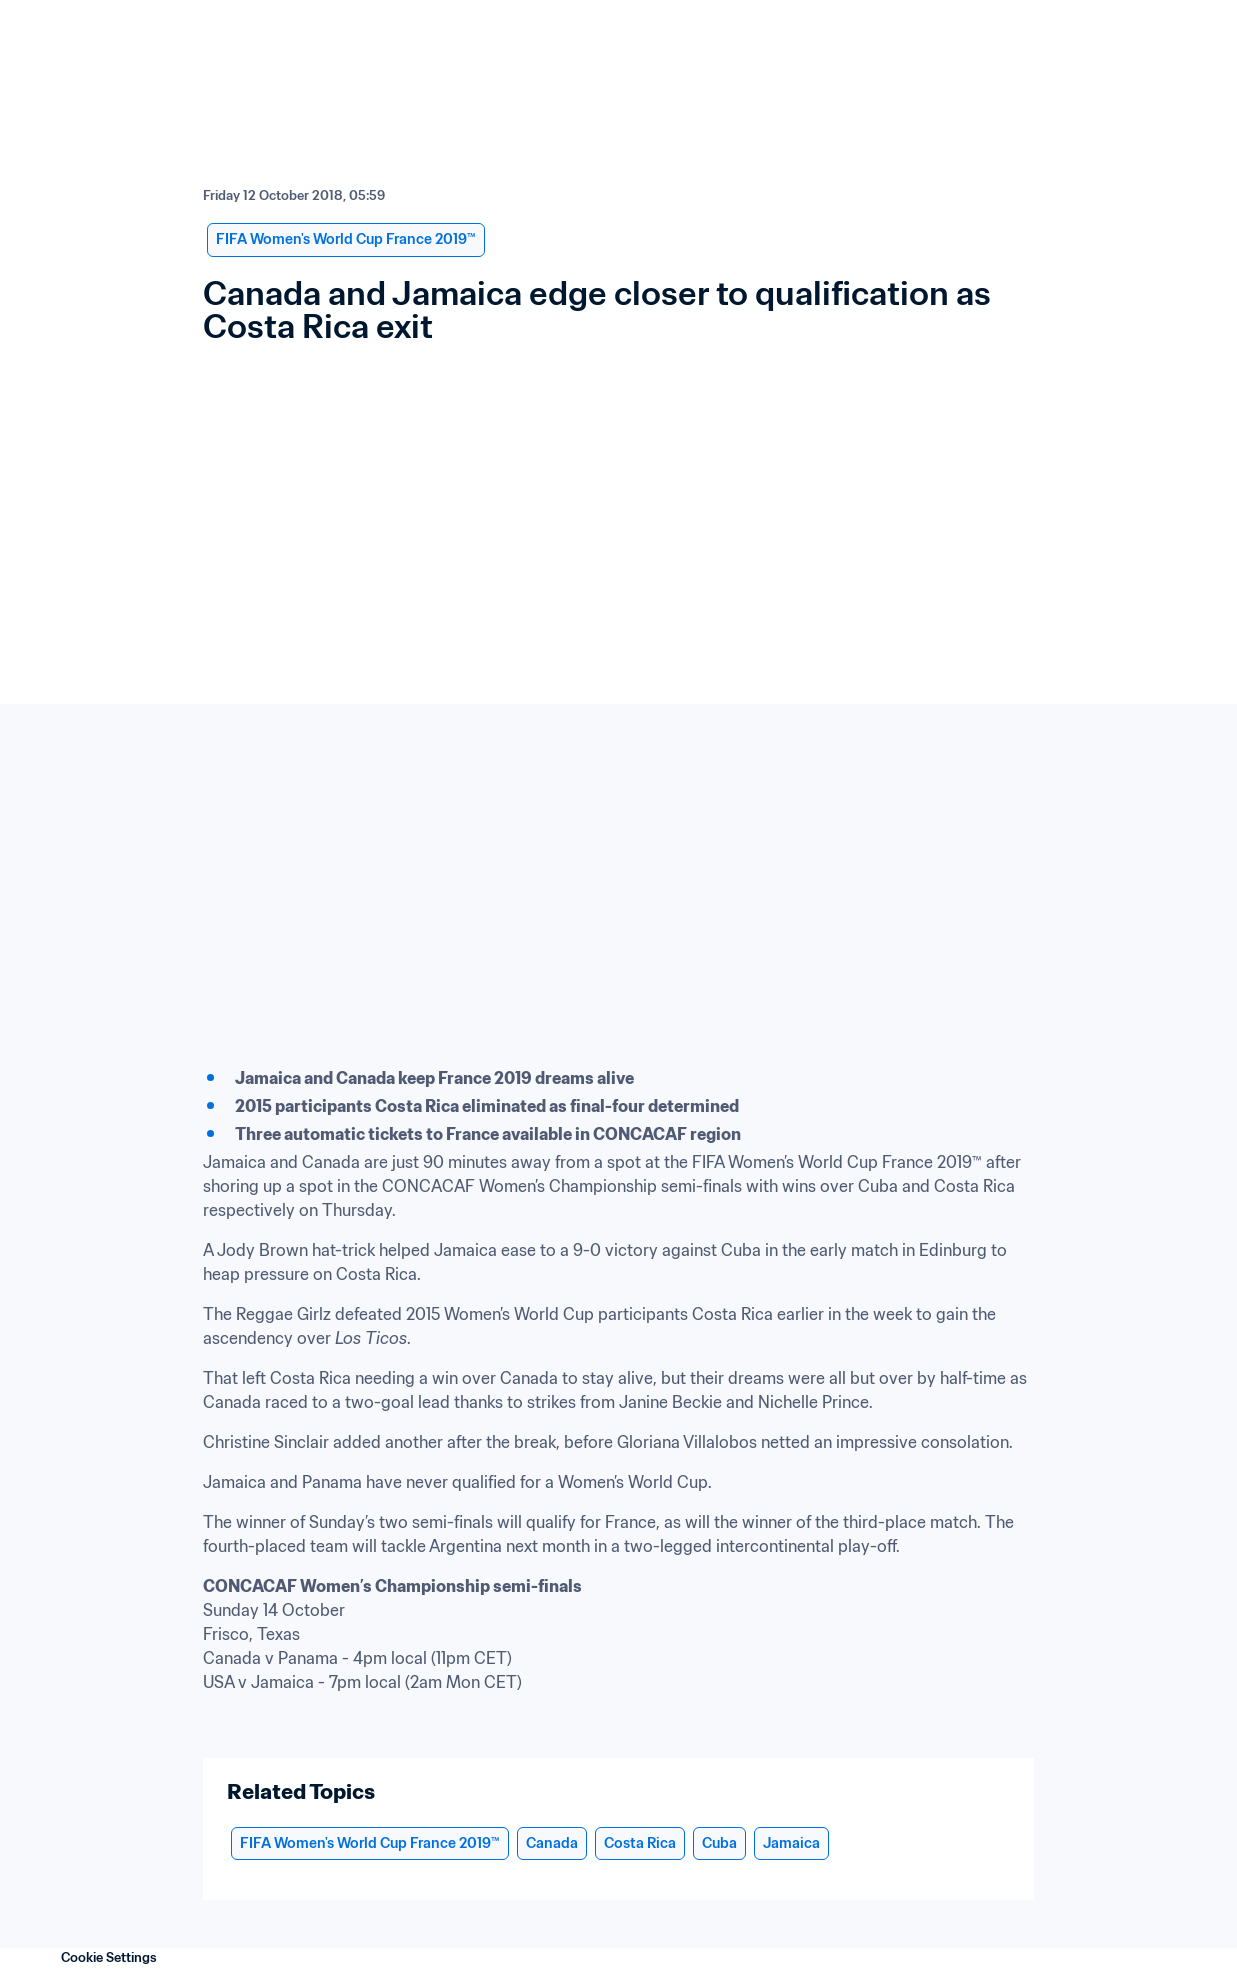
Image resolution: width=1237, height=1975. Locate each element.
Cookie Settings (109, 1957)
